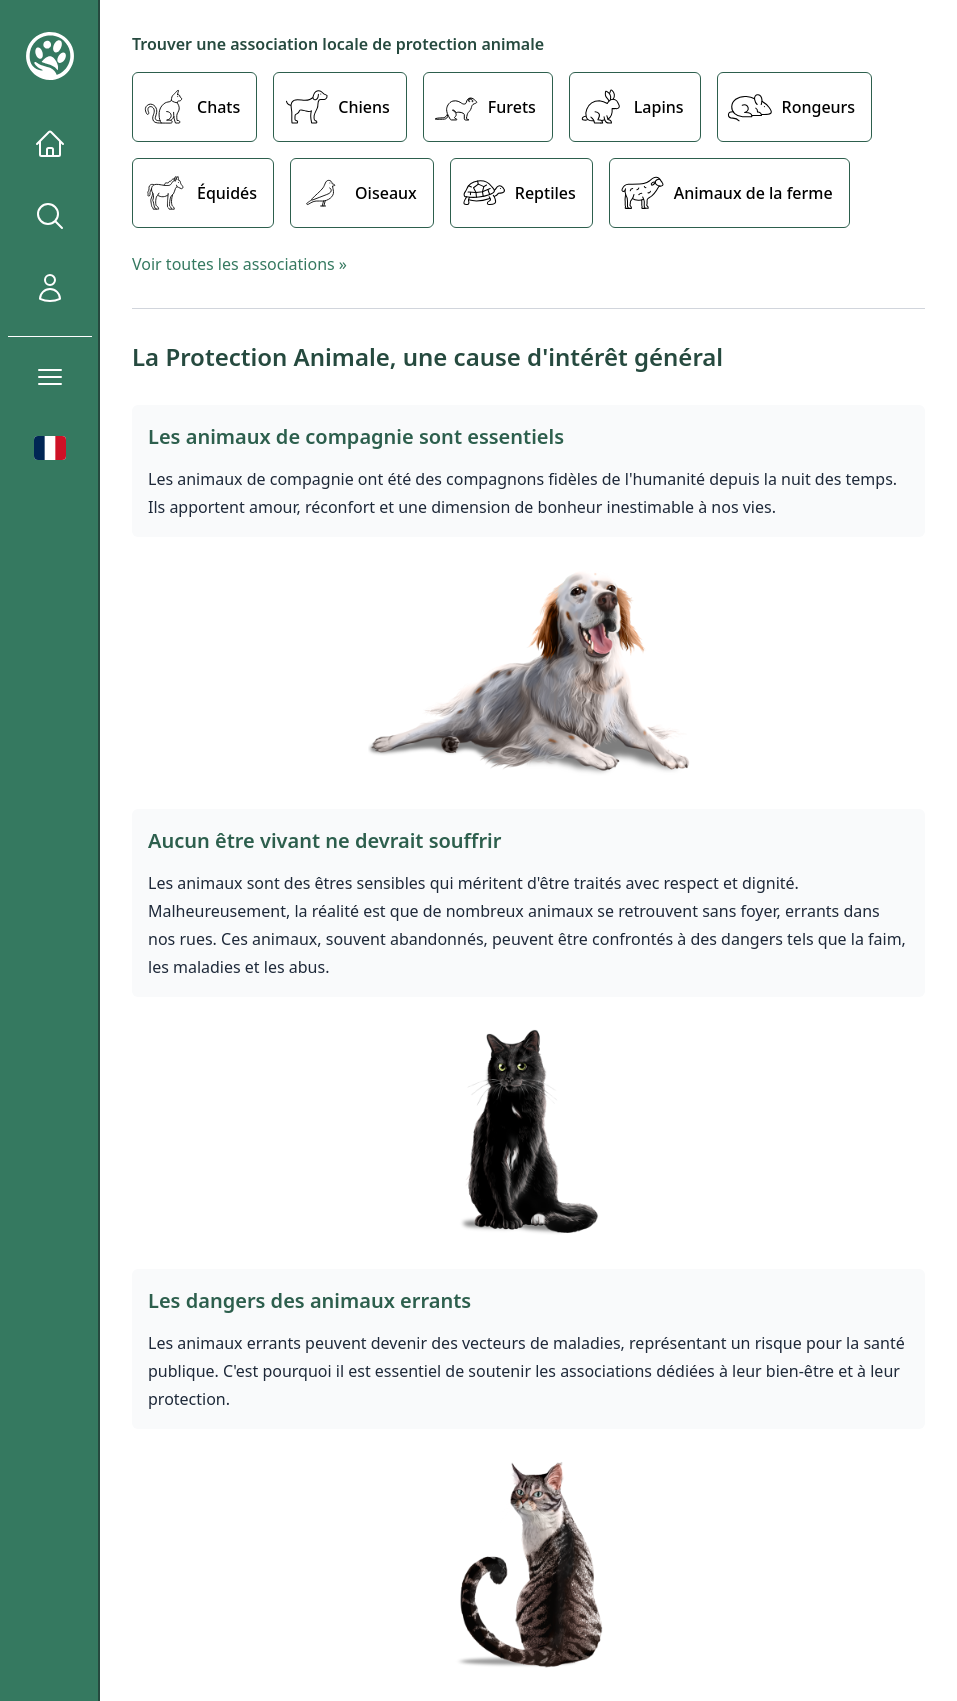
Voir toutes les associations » (239, 264)
